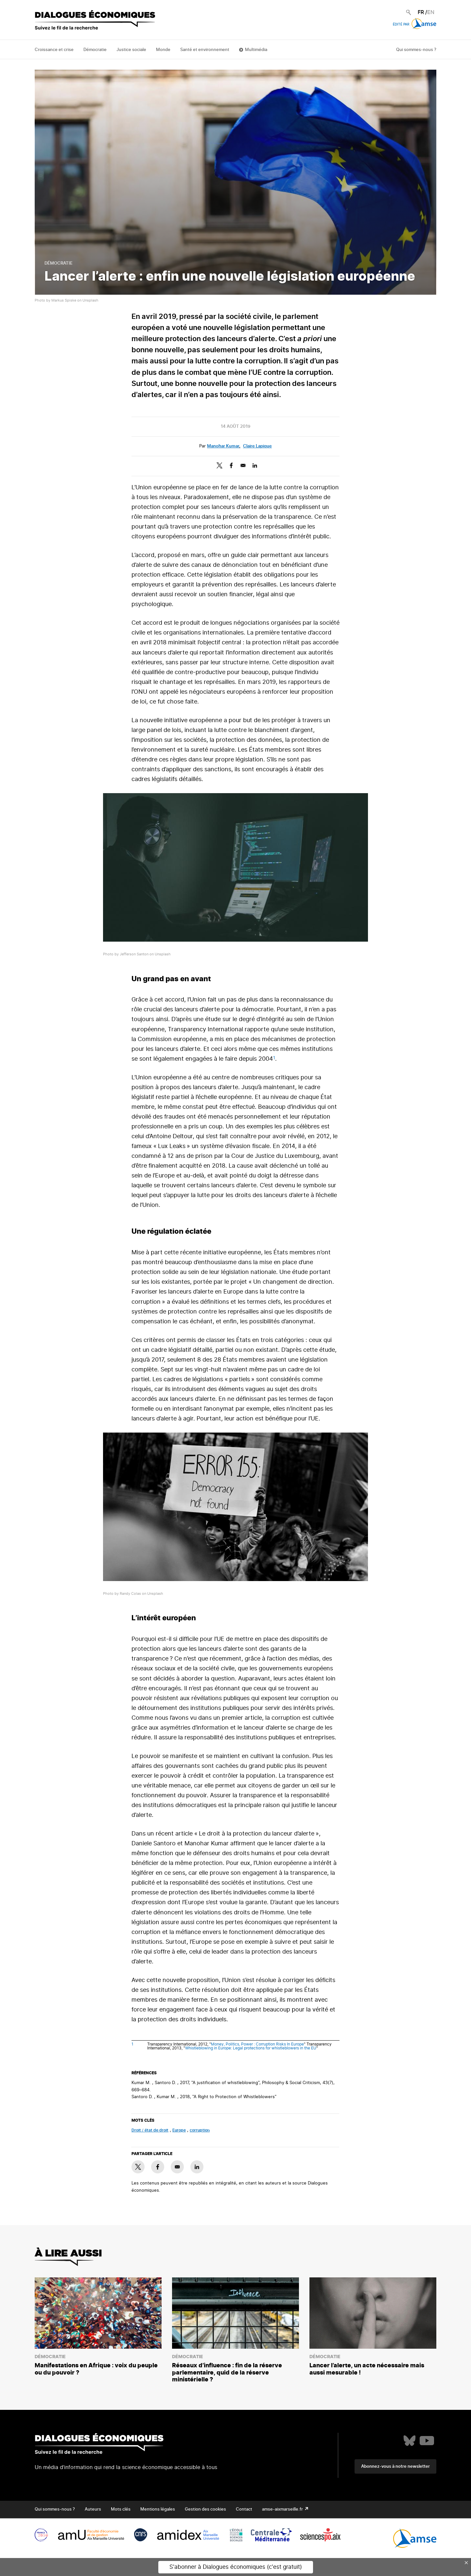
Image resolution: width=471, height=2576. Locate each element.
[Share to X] (219, 465)
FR (421, 12)
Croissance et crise (54, 50)
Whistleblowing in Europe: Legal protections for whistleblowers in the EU (250, 2048)
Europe (179, 2130)
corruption (200, 2130)
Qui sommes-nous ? (416, 50)
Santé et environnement (204, 50)
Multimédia (256, 50)
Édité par (414, 24)
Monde (163, 50)
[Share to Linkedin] (255, 465)
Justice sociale (131, 50)
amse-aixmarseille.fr (283, 2509)
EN (430, 12)
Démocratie (95, 50)
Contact (244, 2509)
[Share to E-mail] (243, 465)
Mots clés (121, 2509)
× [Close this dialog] (466, 2562)
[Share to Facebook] (231, 465)
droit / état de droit (149, 2130)
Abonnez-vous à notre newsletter (395, 2466)
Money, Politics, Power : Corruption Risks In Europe (257, 2044)
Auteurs (93, 2509)
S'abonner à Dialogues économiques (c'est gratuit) (235, 2567)
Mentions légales (157, 2509)
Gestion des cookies (205, 2509)
